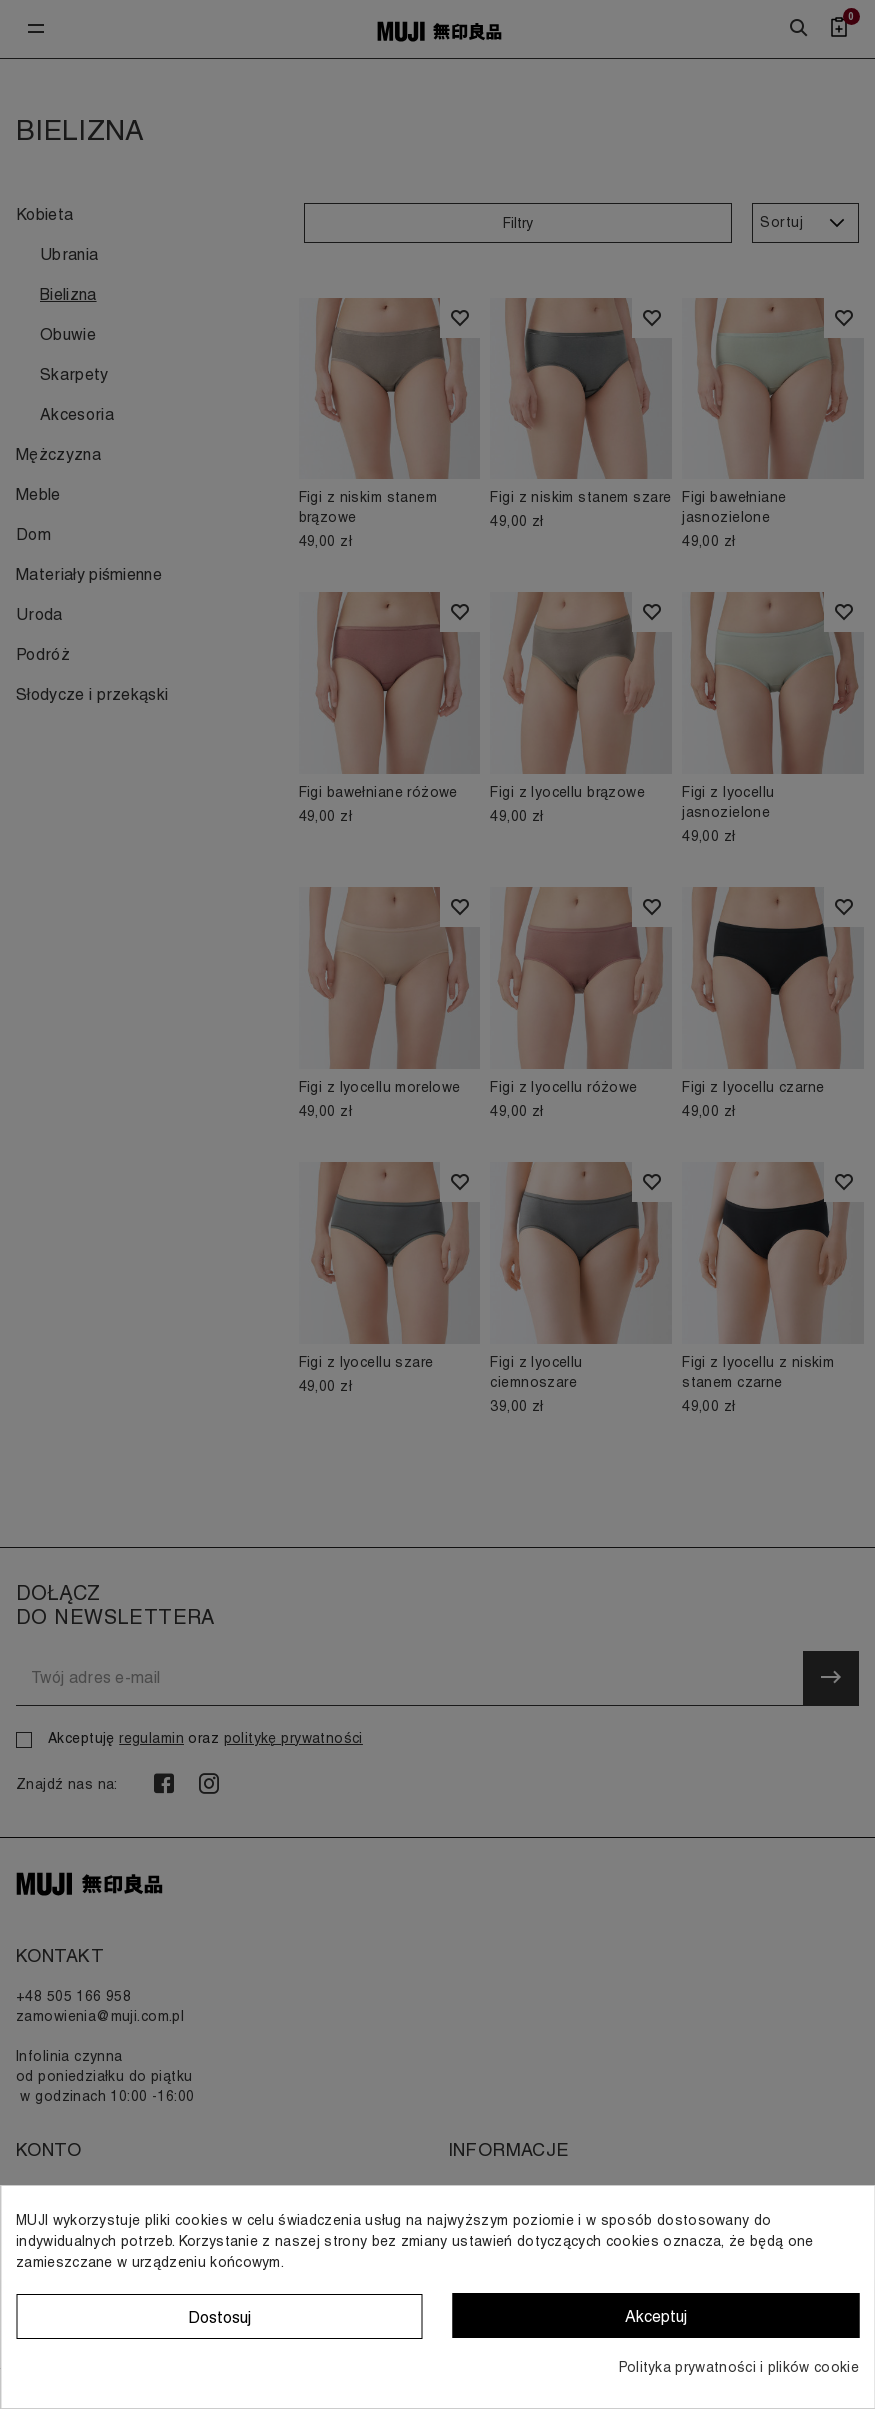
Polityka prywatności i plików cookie (739, 2367)
